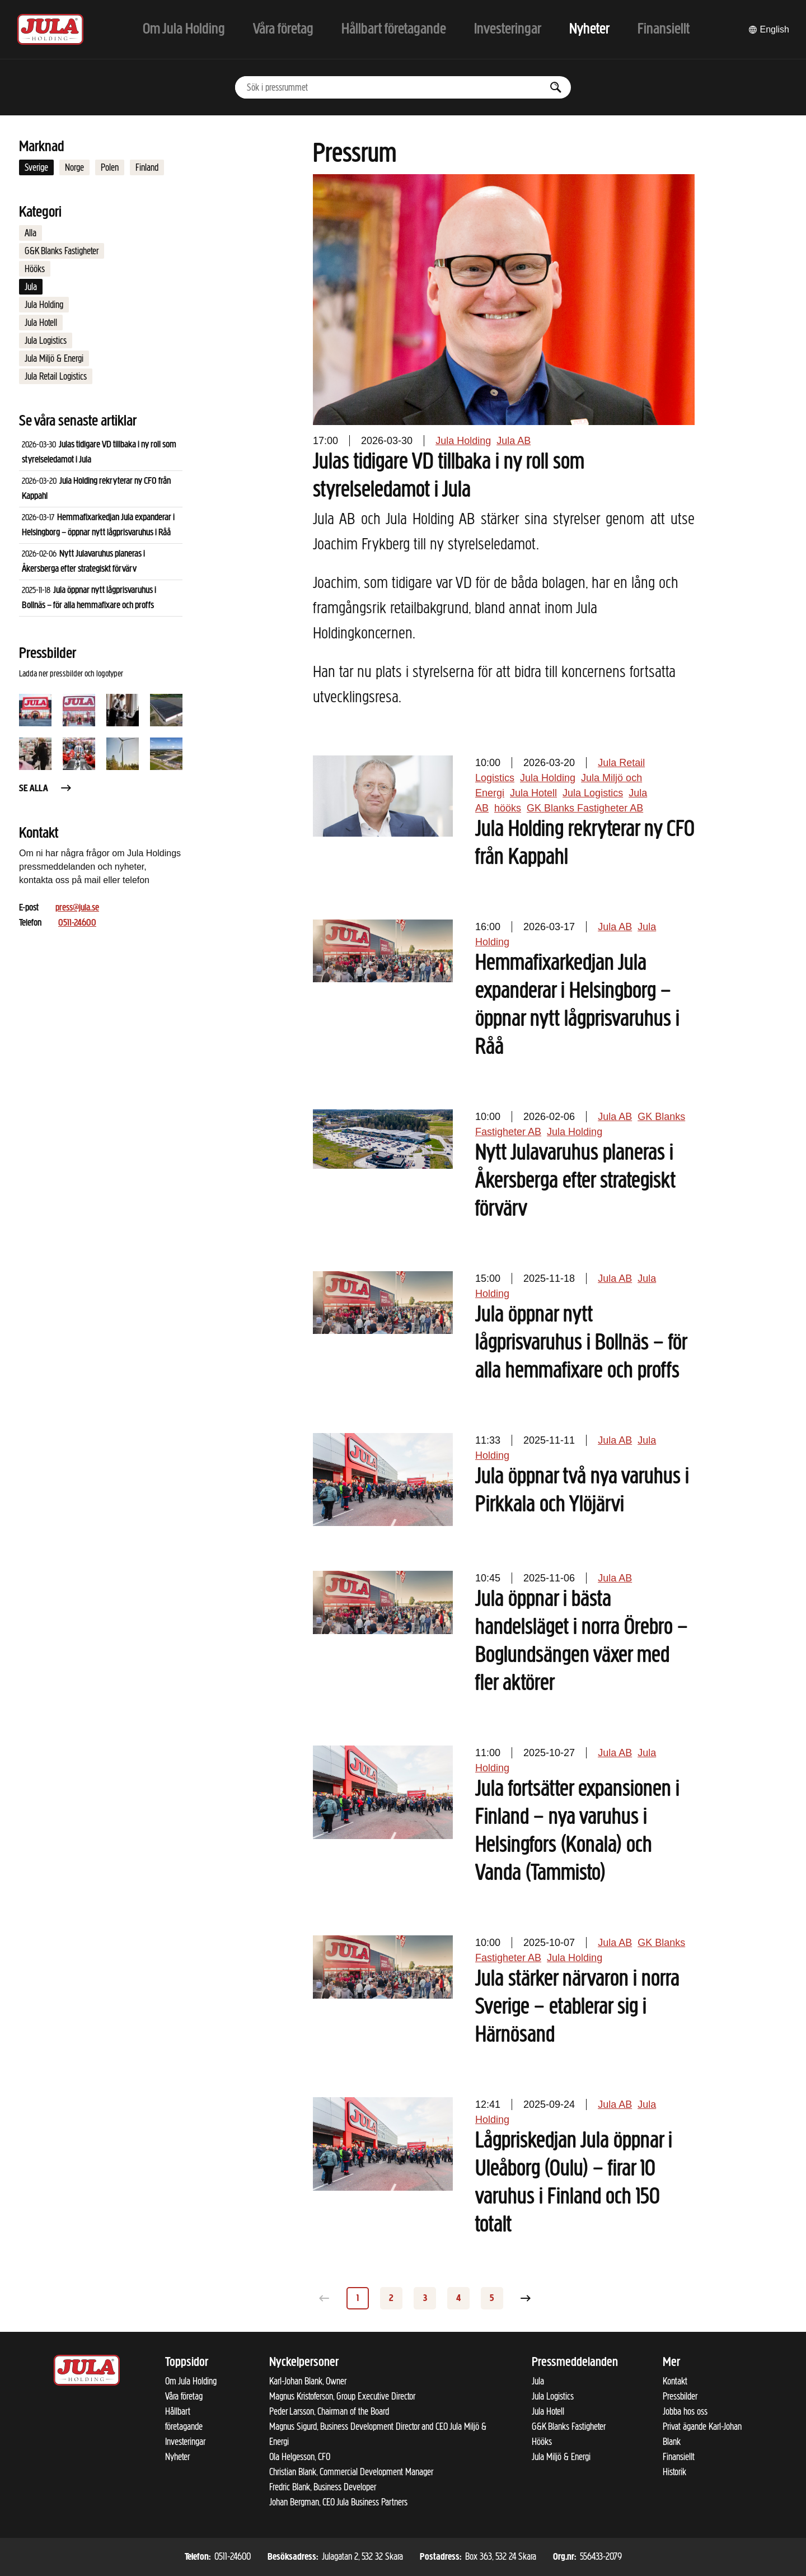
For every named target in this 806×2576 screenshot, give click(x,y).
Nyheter (177, 2457)
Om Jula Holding (191, 2381)
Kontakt (675, 2381)
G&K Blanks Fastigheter (62, 251)
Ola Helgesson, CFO (299, 2457)
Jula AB (513, 440)
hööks (507, 808)
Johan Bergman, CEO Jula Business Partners (338, 2502)
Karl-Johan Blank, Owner (307, 2381)
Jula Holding (44, 305)
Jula (31, 287)
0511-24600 (77, 923)
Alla (30, 233)
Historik (674, 2472)
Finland (146, 167)
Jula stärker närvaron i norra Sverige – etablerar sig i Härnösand (577, 2007)
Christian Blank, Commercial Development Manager (351, 2472)
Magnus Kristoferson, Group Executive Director (342, 2396)
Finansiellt (679, 2457)
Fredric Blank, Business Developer (322, 2487)
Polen (110, 167)
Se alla (46, 788)
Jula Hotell (41, 323)
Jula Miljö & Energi (54, 358)
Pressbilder (680, 2396)
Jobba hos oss (685, 2411)
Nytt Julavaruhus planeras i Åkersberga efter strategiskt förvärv (575, 1181)
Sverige (36, 167)
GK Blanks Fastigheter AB (585, 808)
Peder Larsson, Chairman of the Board (329, 2411)
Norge (74, 167)
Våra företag (184, 2396)
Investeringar (185, 2442)
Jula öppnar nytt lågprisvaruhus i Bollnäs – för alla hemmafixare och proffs (581, 1343)
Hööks (35, 269)
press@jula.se (77, 908)
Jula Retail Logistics (56, 376)
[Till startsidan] (50, 29)
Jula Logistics (46, 340)
